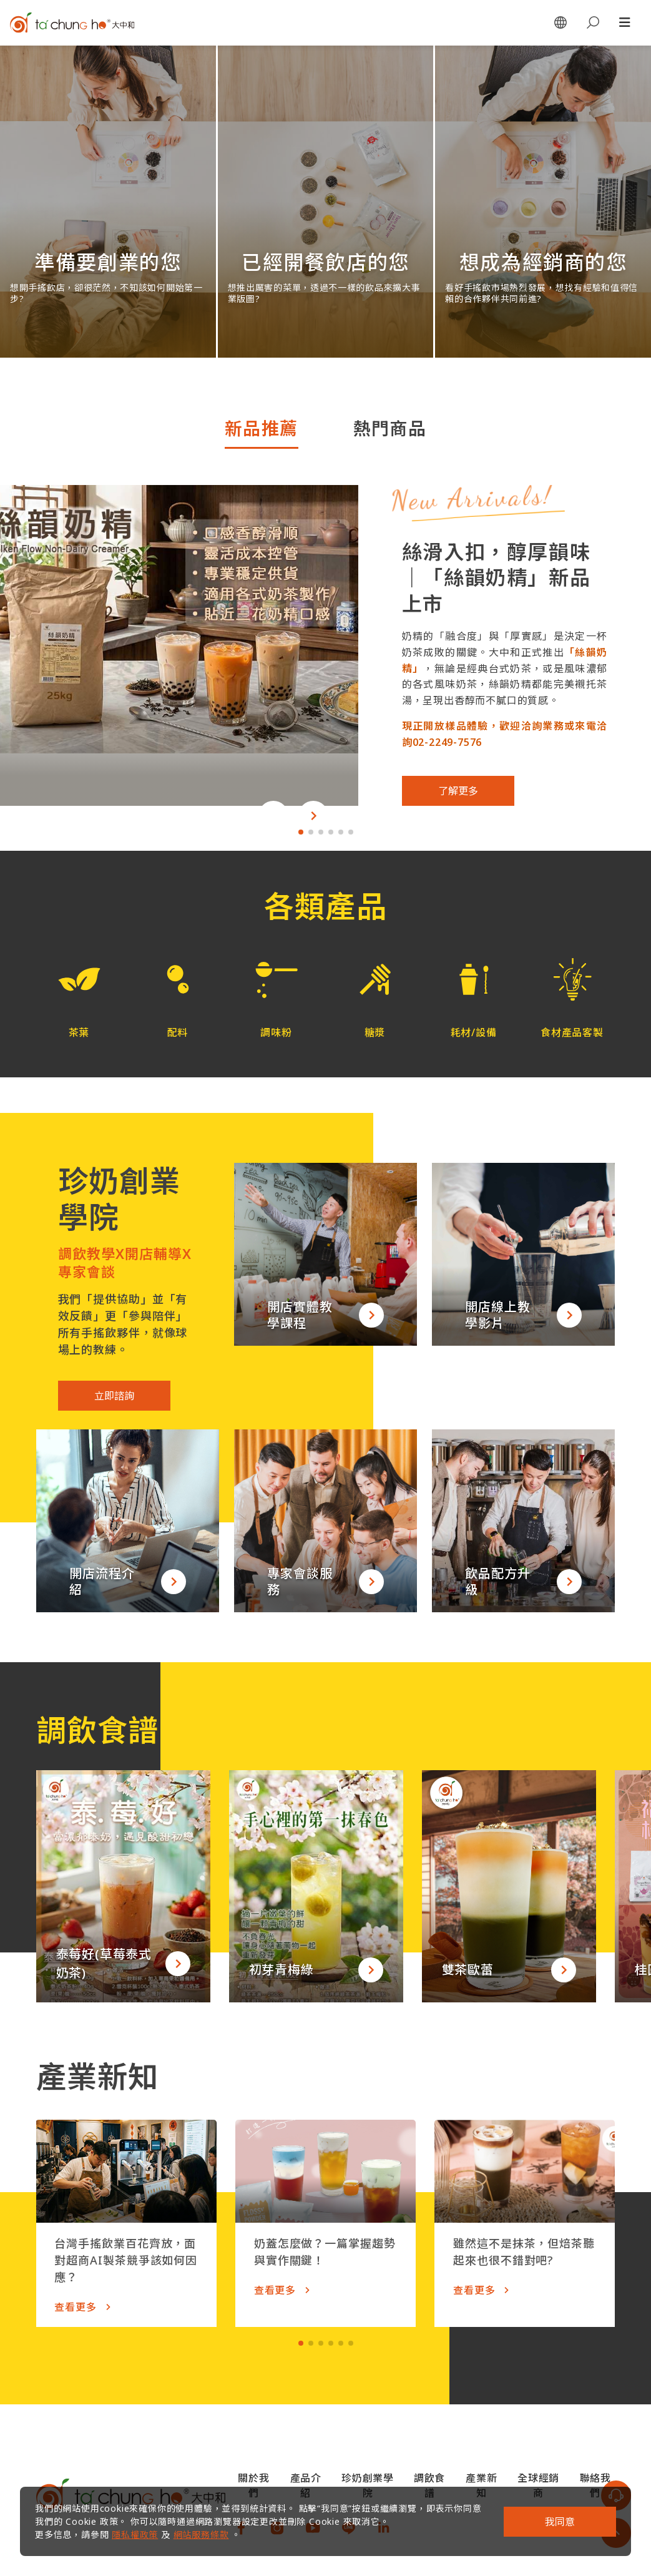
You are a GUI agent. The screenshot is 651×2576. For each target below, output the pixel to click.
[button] (273, 816)
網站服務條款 (201, 2534)
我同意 (560, 2522)
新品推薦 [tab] (261, 428)
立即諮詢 (114, 1396)
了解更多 (458, 791)
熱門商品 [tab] (390, 428)
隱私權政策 (135, 2534)
